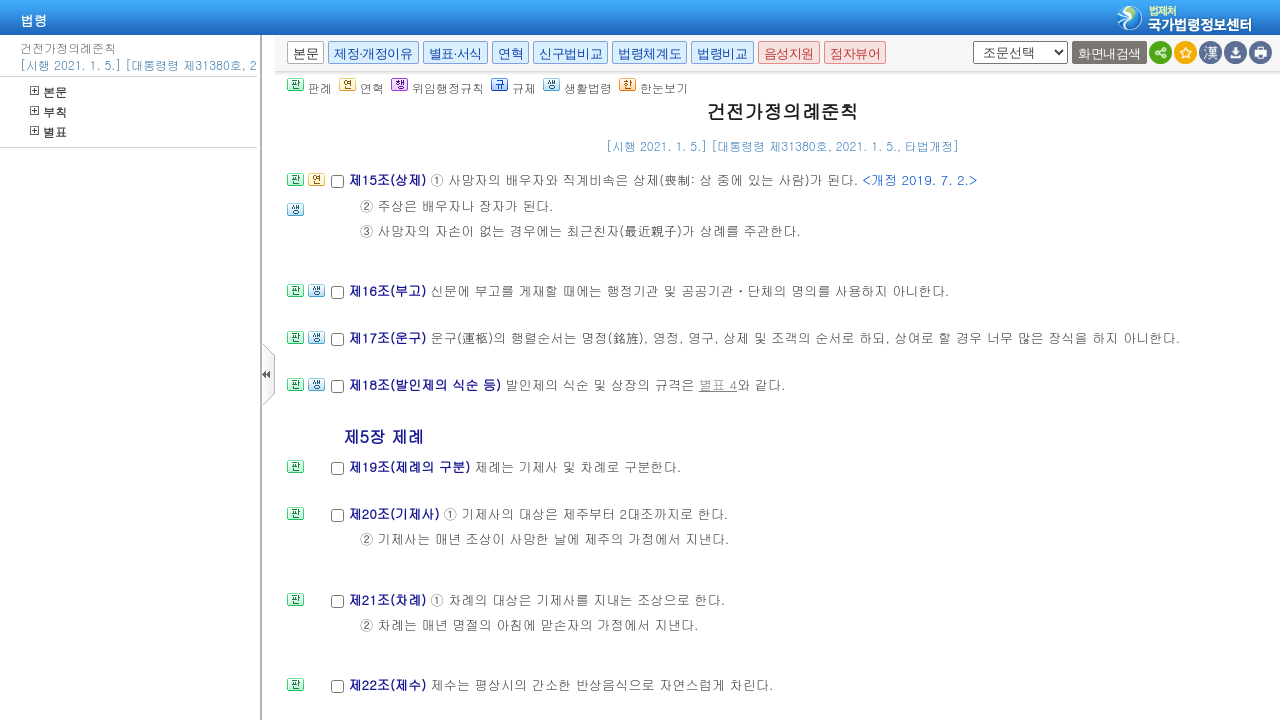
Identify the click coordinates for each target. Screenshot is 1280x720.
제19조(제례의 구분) (411, 466)
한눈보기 (653, 87)
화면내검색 (1109, 53)
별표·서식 (455, 53)
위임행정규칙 (437, 87)
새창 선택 (969, 41)
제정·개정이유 (373, 53)
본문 (48, 91)
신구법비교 (570, 53)
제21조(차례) (389, 599)
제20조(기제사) (395, 513)
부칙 (48, 111)
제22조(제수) (389, 684)
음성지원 (789, 53)
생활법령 (577, 87)
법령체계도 (649, 53)
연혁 (510, 53)
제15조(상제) (389, 179)
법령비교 (722, 53)
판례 (309, 87)
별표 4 (718, 384)
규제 (513, 87)
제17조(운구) (389, 337)
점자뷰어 (855, 53)
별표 (48, 131)
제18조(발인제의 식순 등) (426, 384)
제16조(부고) (389, 290)
